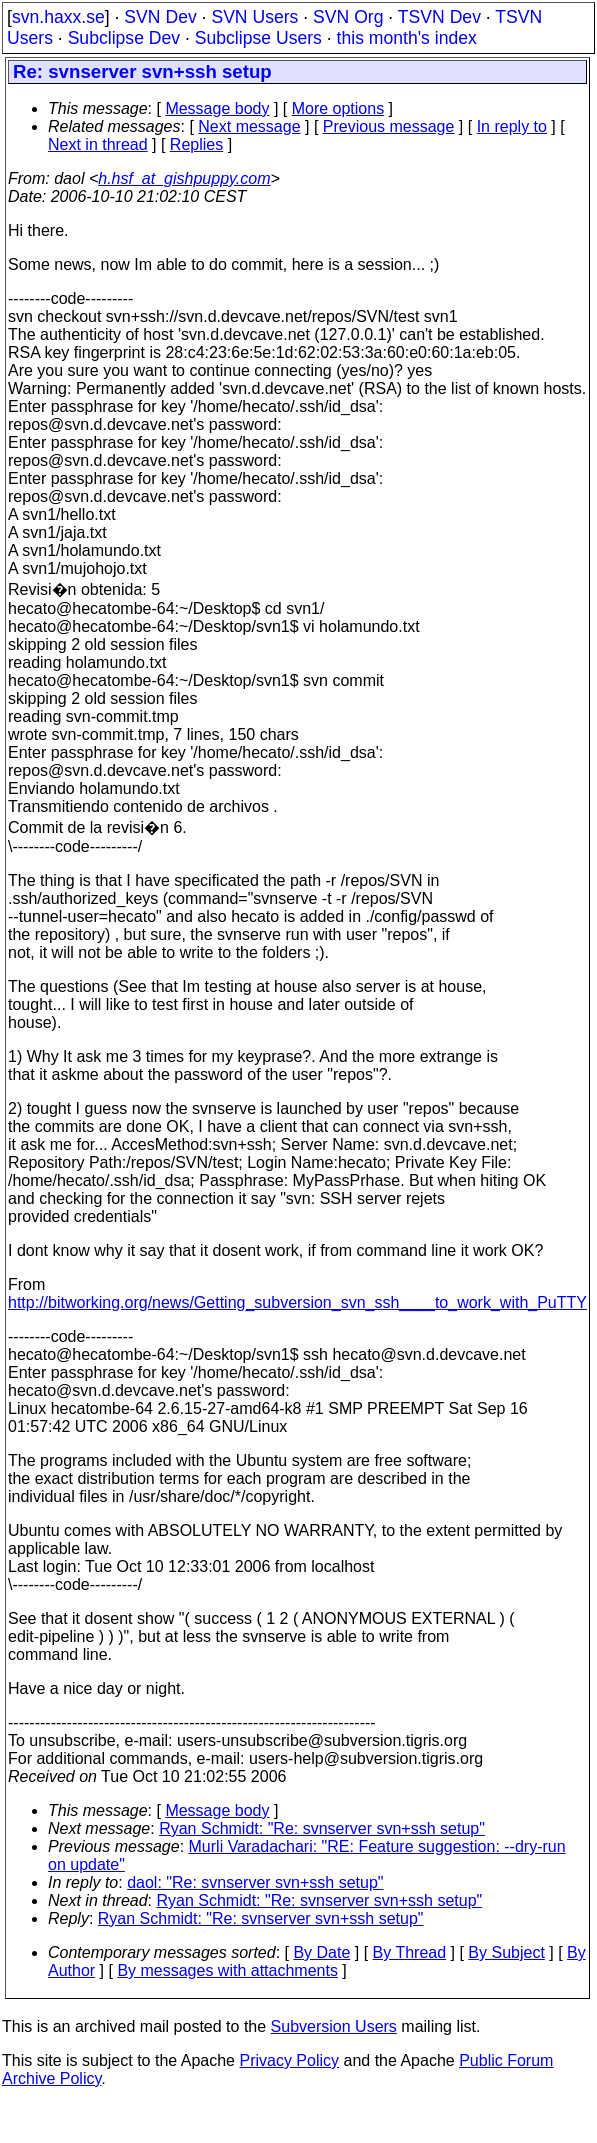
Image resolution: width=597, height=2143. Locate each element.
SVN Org (348, 17)
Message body (217, 108)
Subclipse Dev (124, 38)
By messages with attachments (227, 1970)
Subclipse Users (258, 38)
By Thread (410, 1952)
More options (338, 108)
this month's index (407, 38)
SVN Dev (160, 17)
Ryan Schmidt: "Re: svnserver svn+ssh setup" (322, 1828)
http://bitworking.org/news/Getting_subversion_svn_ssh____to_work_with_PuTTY (297, 1302)
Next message (249, 126)
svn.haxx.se (58, 17)
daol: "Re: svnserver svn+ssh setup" (255, 1882)
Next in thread (98, 144)
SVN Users (254, 17)
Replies (196, 144)
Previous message (389, 126)
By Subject (506, 1952)
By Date (321, 1952)
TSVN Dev (439, 17)
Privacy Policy (289, 2060)
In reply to (512, 126)
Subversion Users (334, 2026)
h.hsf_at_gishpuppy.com (184, 178)
